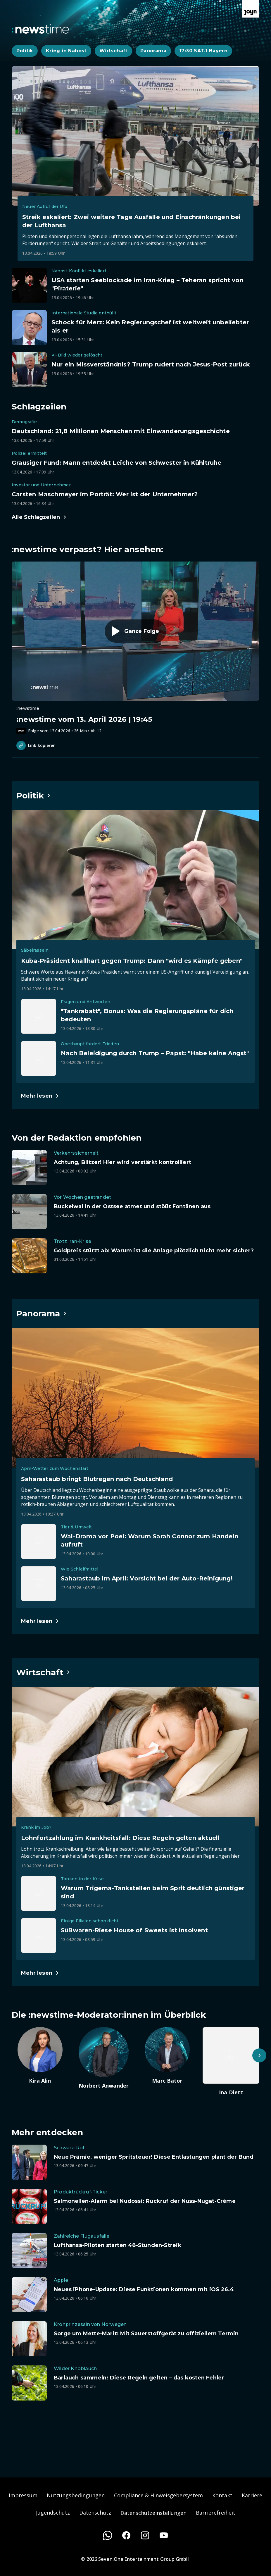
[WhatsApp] (107, 2535)
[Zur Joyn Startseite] (250, 9)
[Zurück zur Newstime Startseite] (40, 29)
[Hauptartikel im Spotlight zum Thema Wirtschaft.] (43, 1672)
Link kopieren (36, 745)
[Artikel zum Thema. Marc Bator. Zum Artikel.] (167, 2055)
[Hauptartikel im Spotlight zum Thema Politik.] (33, 795)
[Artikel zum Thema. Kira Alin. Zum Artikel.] (40, 2055)
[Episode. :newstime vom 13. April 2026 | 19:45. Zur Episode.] (135, 648)
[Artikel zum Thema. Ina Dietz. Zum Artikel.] (231, 2061)
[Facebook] (126, 2535)
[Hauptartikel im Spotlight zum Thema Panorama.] (41, 1313)
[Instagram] (145, 2535)
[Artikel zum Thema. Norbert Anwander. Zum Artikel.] (103, 2058)
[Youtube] (163, 2535)
